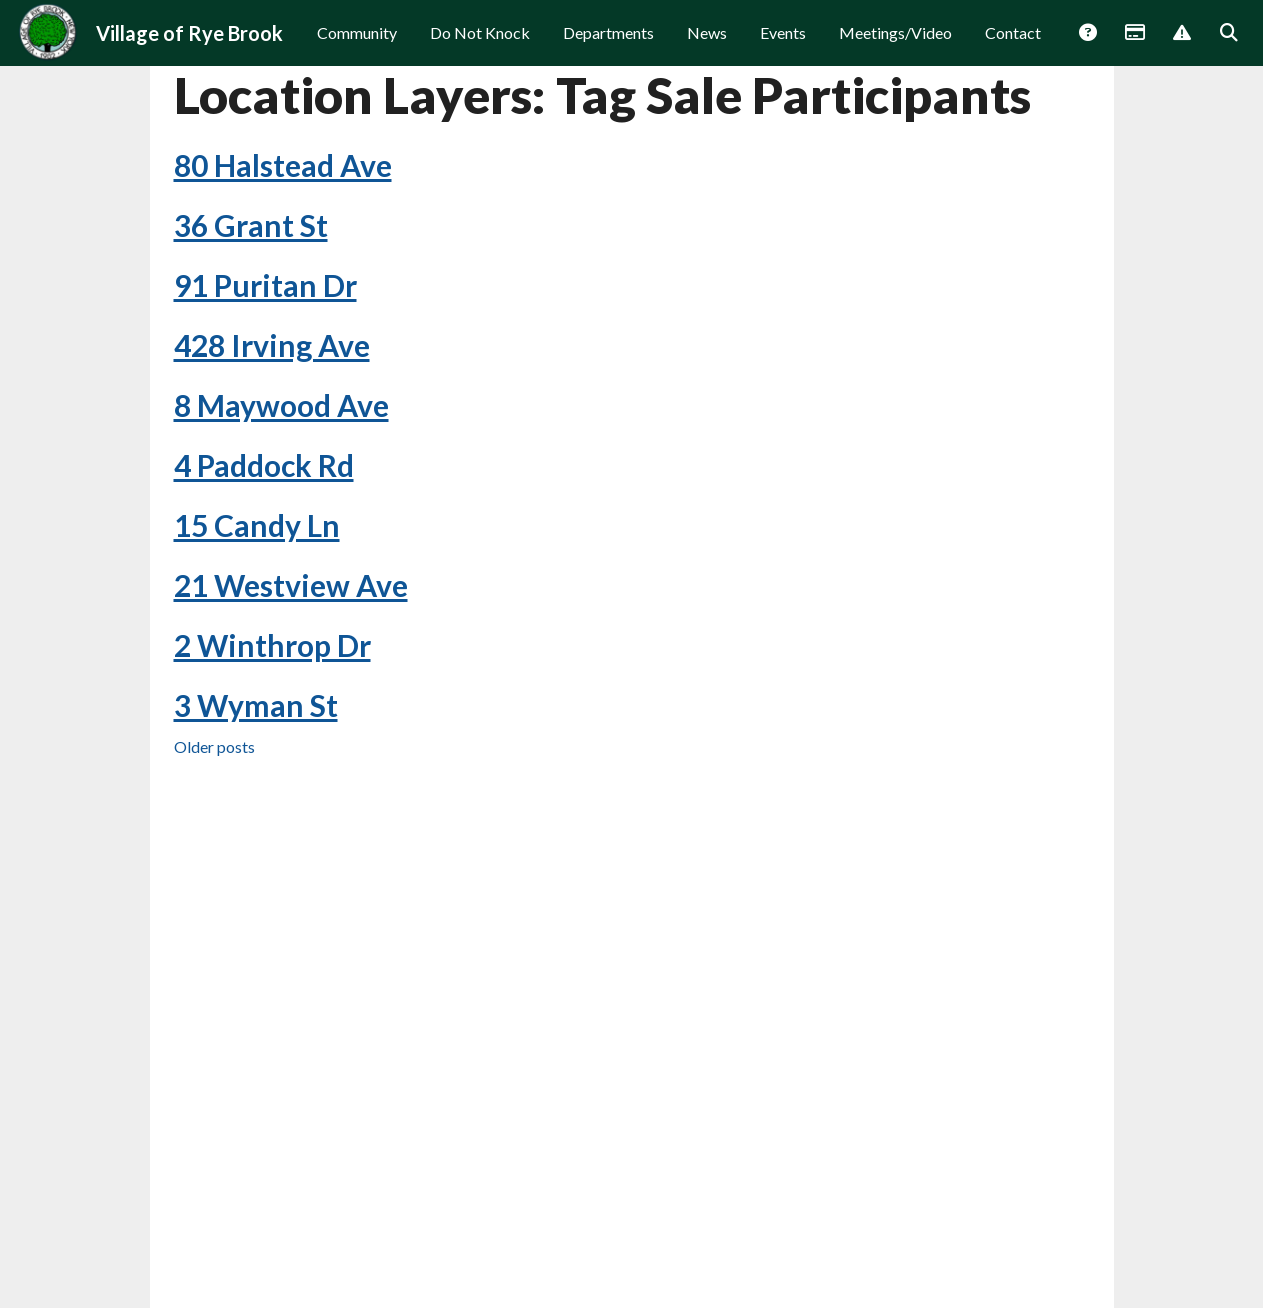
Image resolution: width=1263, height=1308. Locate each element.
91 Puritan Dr (265, 361)
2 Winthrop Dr (272, 721)
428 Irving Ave (272, 421)
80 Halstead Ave (283, 241)
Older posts (214, 822)
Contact (1013, 45)
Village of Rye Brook (189, 46)
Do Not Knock (480, 45)
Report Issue (1181, 47)
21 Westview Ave (291, 661)
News (707, 45)
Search (1228, 47)
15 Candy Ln (257, 601)
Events (783, 45)
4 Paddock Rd (264, 541)
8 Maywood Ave (281, 481)
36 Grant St (251, 301)
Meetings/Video (895, 45)
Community (357, 45)
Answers (1087, 47)
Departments (608, 45)
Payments (1134, 47)
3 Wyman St (256, 781)
